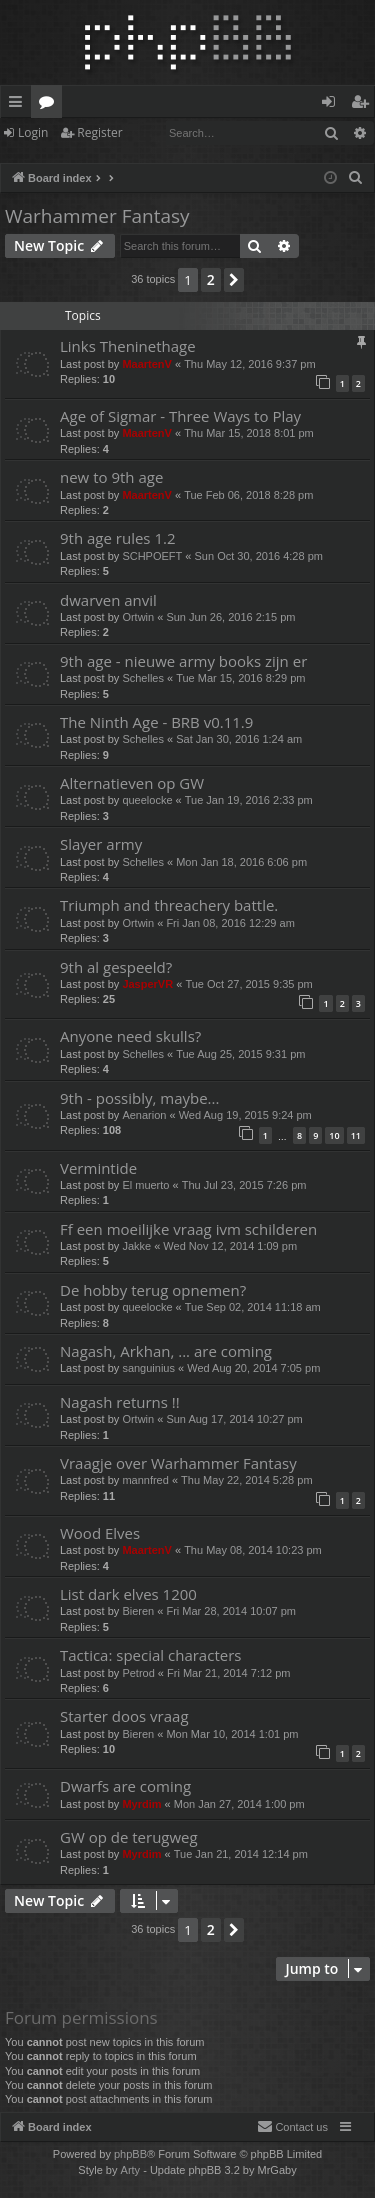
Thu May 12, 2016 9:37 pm (249, 364)
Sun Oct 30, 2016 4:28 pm (259, 556)
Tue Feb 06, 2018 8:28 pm (248, 495)
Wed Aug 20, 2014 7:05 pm (253, 1368)
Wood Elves (100, 1533)
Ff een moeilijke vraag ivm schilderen (188, 1229)
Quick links (19, 105)
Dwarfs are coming (125, 1786)
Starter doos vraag (124, 1716)
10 (334, 1135)
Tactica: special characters (150, 1655)
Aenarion (144, 1115)
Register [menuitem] (364, 105)
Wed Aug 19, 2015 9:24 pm (245, 1115)
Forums (50, 105)
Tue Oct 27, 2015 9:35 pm (248, 984)
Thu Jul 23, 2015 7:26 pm (244, 1185)
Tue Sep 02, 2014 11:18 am (253, 1307)
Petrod (138, 1673)
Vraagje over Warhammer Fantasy (178, 1463)
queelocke (147, 800)
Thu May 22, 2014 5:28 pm (246, 1480)
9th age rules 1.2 (118, 538)
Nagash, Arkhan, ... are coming (166, 1351)
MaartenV (147, 364)
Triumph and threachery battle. (169, 905)
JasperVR (147, 984)
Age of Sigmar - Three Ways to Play (180, 416)
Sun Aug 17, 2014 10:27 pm (234, 1419)
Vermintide (98, 1168)
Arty (131, 2170)
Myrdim (141, 1804)
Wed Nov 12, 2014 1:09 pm (230, 1246)
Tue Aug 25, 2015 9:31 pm (240, 1054)
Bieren (138, 1611)
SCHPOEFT (152, 556)
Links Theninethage (128, 346)
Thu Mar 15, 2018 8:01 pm (249, 433)
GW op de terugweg (129, 1837)
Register (99, 132)
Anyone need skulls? (130, 1036)
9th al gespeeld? (116, 967)
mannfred (145, 1480)
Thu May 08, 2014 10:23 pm (253, 1550)
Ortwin (138, 617)
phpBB (130, 2154)
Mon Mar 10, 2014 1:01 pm (232, 1734)
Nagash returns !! (120, 1402)
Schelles (143, 678)
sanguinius (148, 1368)
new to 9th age (111, 477)
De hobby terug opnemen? (153, 1290)
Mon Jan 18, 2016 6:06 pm (241, 862)
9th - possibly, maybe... (139, 1098)
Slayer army (101, 844)
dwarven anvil (108, 600)
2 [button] (211, 279)
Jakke (136, 1246)
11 (356, 1135)
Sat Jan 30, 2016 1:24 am (239, 739)
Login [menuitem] (332, 105)
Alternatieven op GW (132, 783)
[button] (234, 280)
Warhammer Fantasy (97, 216)
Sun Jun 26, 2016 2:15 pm (230, 617)
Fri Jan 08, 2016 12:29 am (230, 923)
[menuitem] (356, 178)
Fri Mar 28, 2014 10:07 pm (231, 1611)
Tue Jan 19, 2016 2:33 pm (249, 800)
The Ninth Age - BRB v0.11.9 (156, 722)
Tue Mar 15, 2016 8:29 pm (240, 678)
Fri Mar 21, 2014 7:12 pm (229, 1673)
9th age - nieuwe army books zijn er (183, 661)
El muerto (145, 1185)
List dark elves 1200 (128, 1594)
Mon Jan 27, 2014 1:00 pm (239, 1804)
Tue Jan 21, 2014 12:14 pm (241, 1854)
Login (33, 132)
